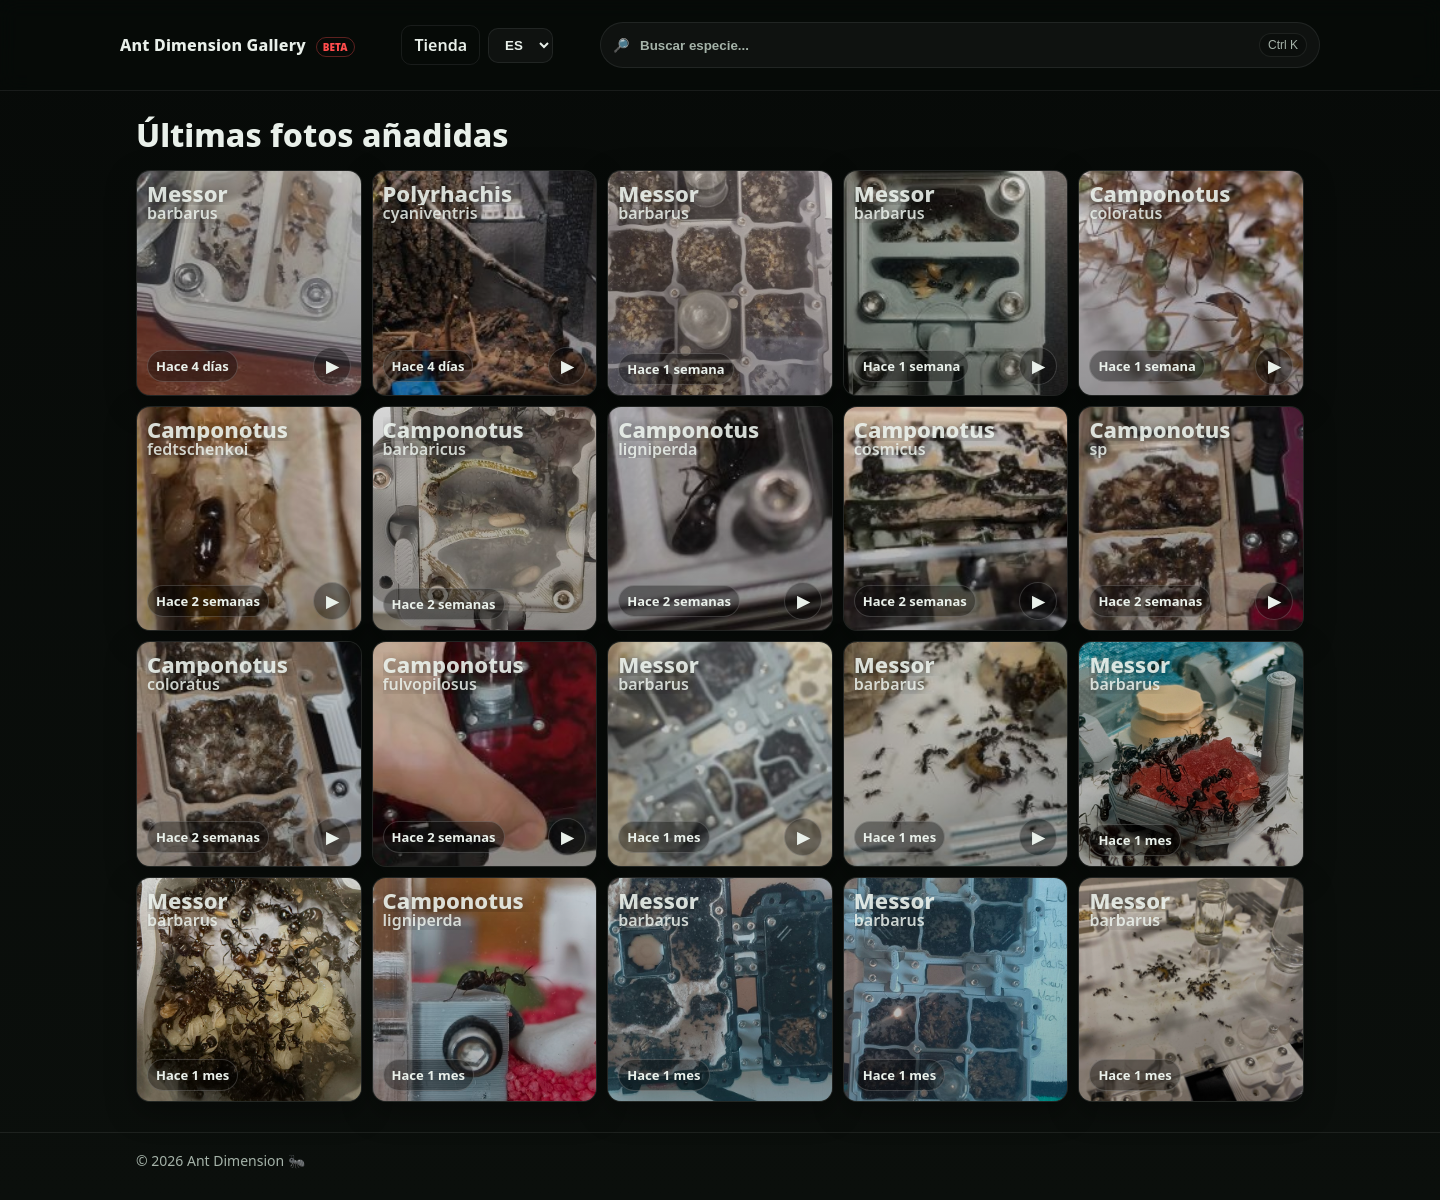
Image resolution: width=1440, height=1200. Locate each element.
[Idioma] (520, 45)
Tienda (440, 45)
